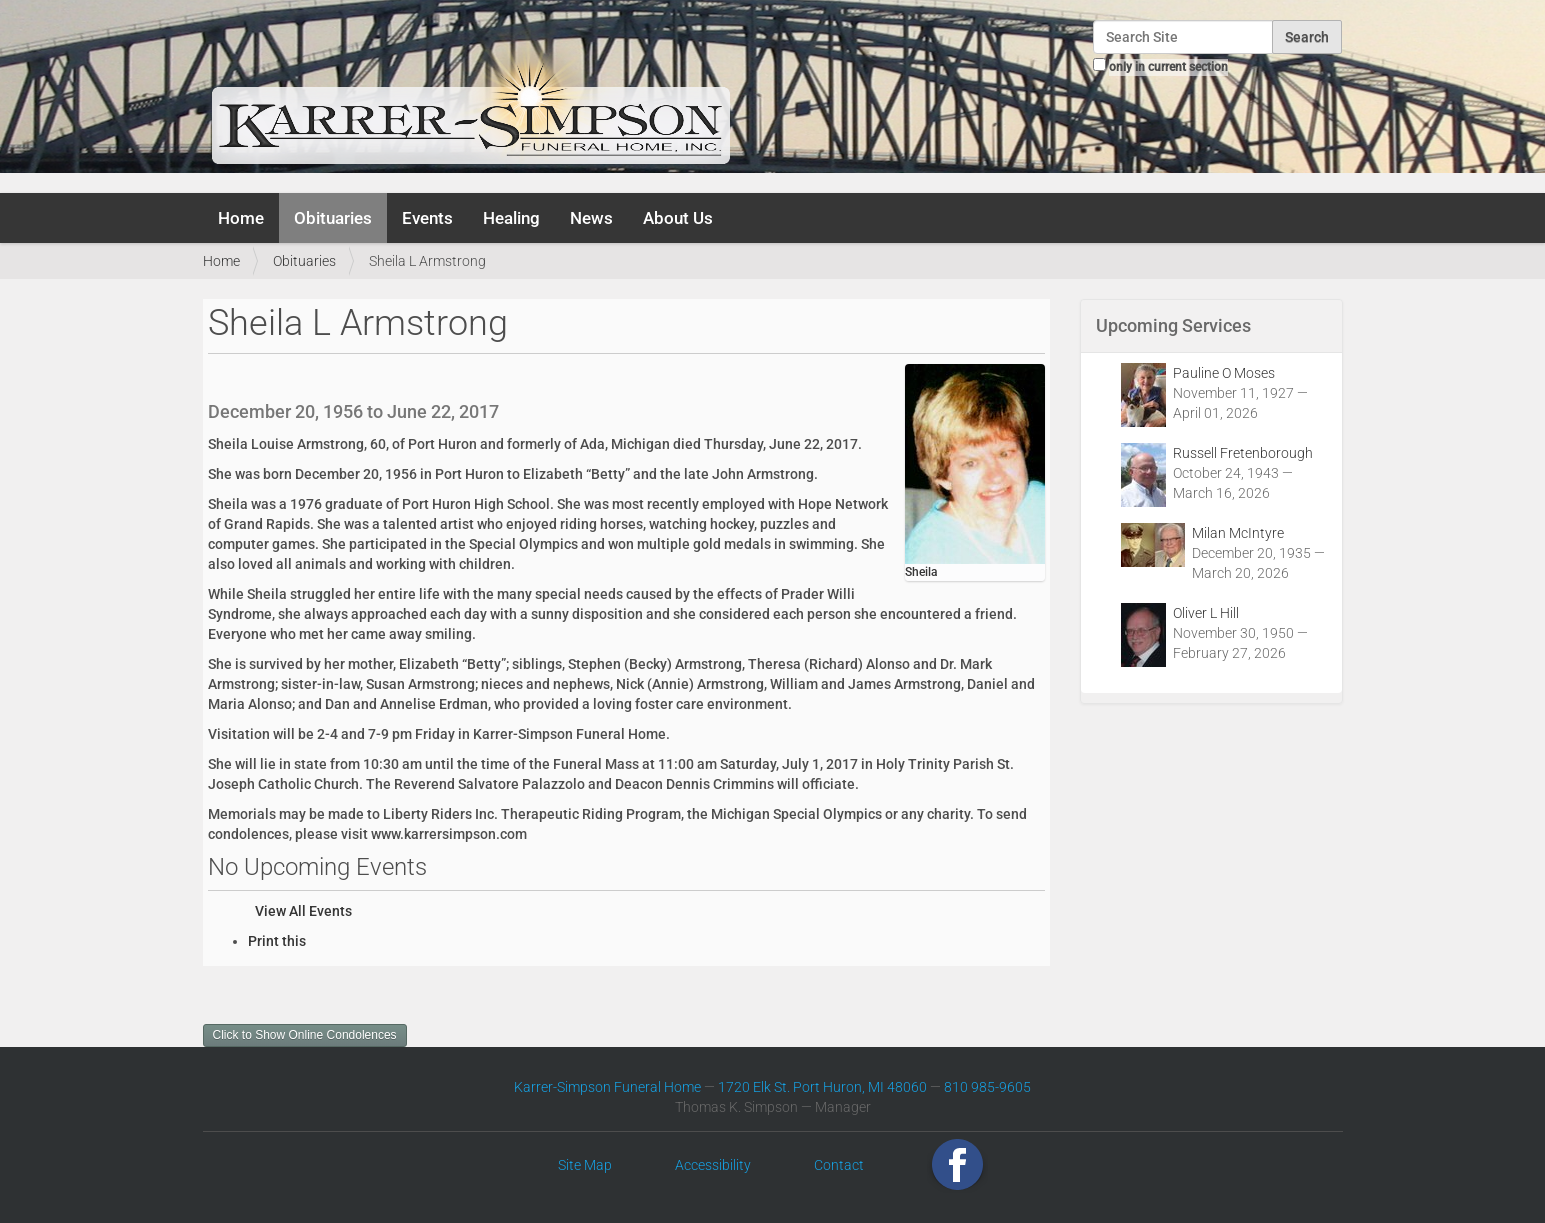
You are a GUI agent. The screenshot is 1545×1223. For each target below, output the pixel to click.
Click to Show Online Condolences (305, 1035)
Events (427, 218)
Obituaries (333, 218)
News (591, 218)
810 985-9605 (987, 1087)
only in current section (1168, 67)
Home (241, 218)
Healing (511, 218)
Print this (277, 941)
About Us (678, 218)
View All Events (303, 911)
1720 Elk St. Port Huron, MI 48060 (822, 1087)
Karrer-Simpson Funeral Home (607, 1087)
